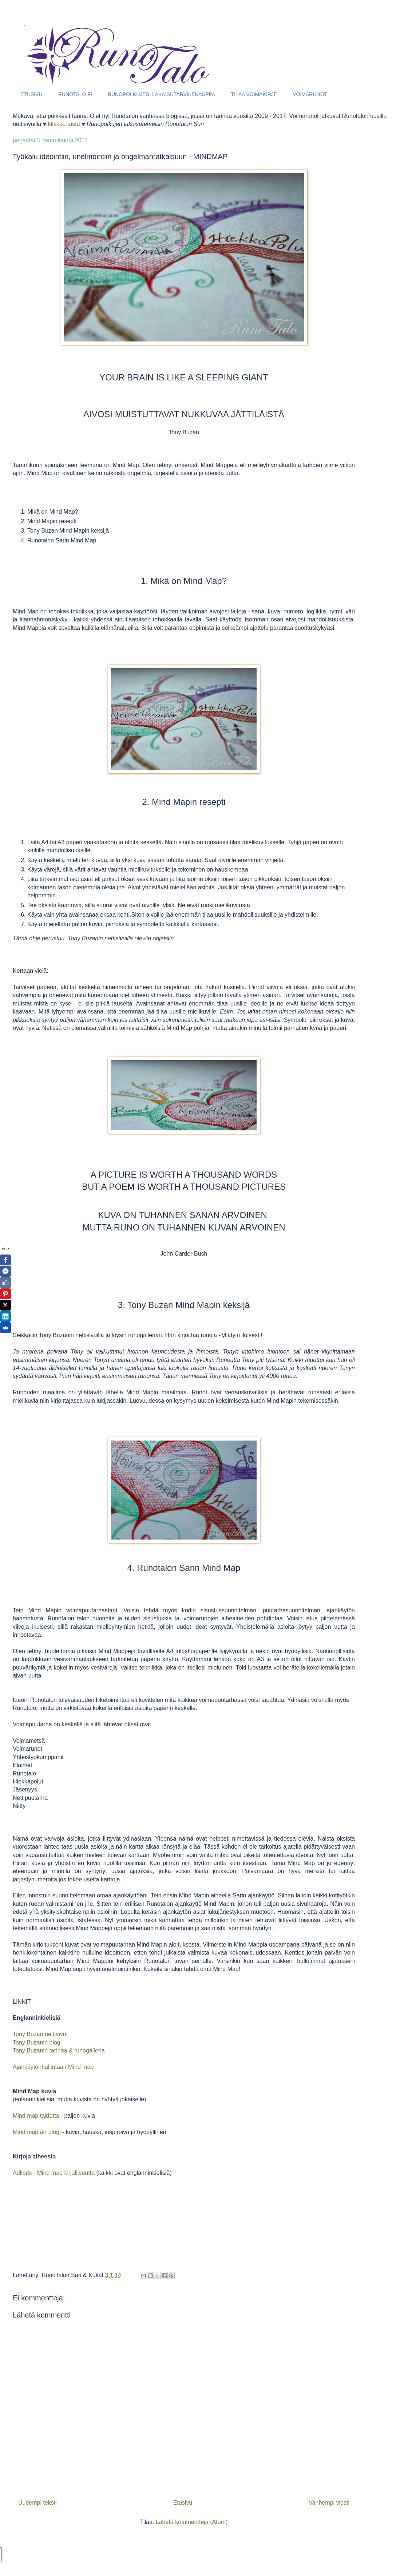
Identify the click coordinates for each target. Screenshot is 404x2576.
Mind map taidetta (36, 2116)
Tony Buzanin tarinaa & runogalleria (59, 2050)
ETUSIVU (31, 94)
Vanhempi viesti (329, 2503)
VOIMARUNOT (310, 94)
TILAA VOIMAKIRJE (254, 94)
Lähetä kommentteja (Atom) (191, 2522)
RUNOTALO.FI (75, 94)
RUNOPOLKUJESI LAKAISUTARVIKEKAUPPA (161, 94)
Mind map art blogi (37, 2132)
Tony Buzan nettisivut (40, 2034)
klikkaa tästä (64, 124)
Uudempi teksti (37, 2503)
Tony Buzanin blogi (37, 2042)
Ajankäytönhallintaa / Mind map (54, 2067)
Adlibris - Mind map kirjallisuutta (54, 2173)
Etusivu (182, 2503)
